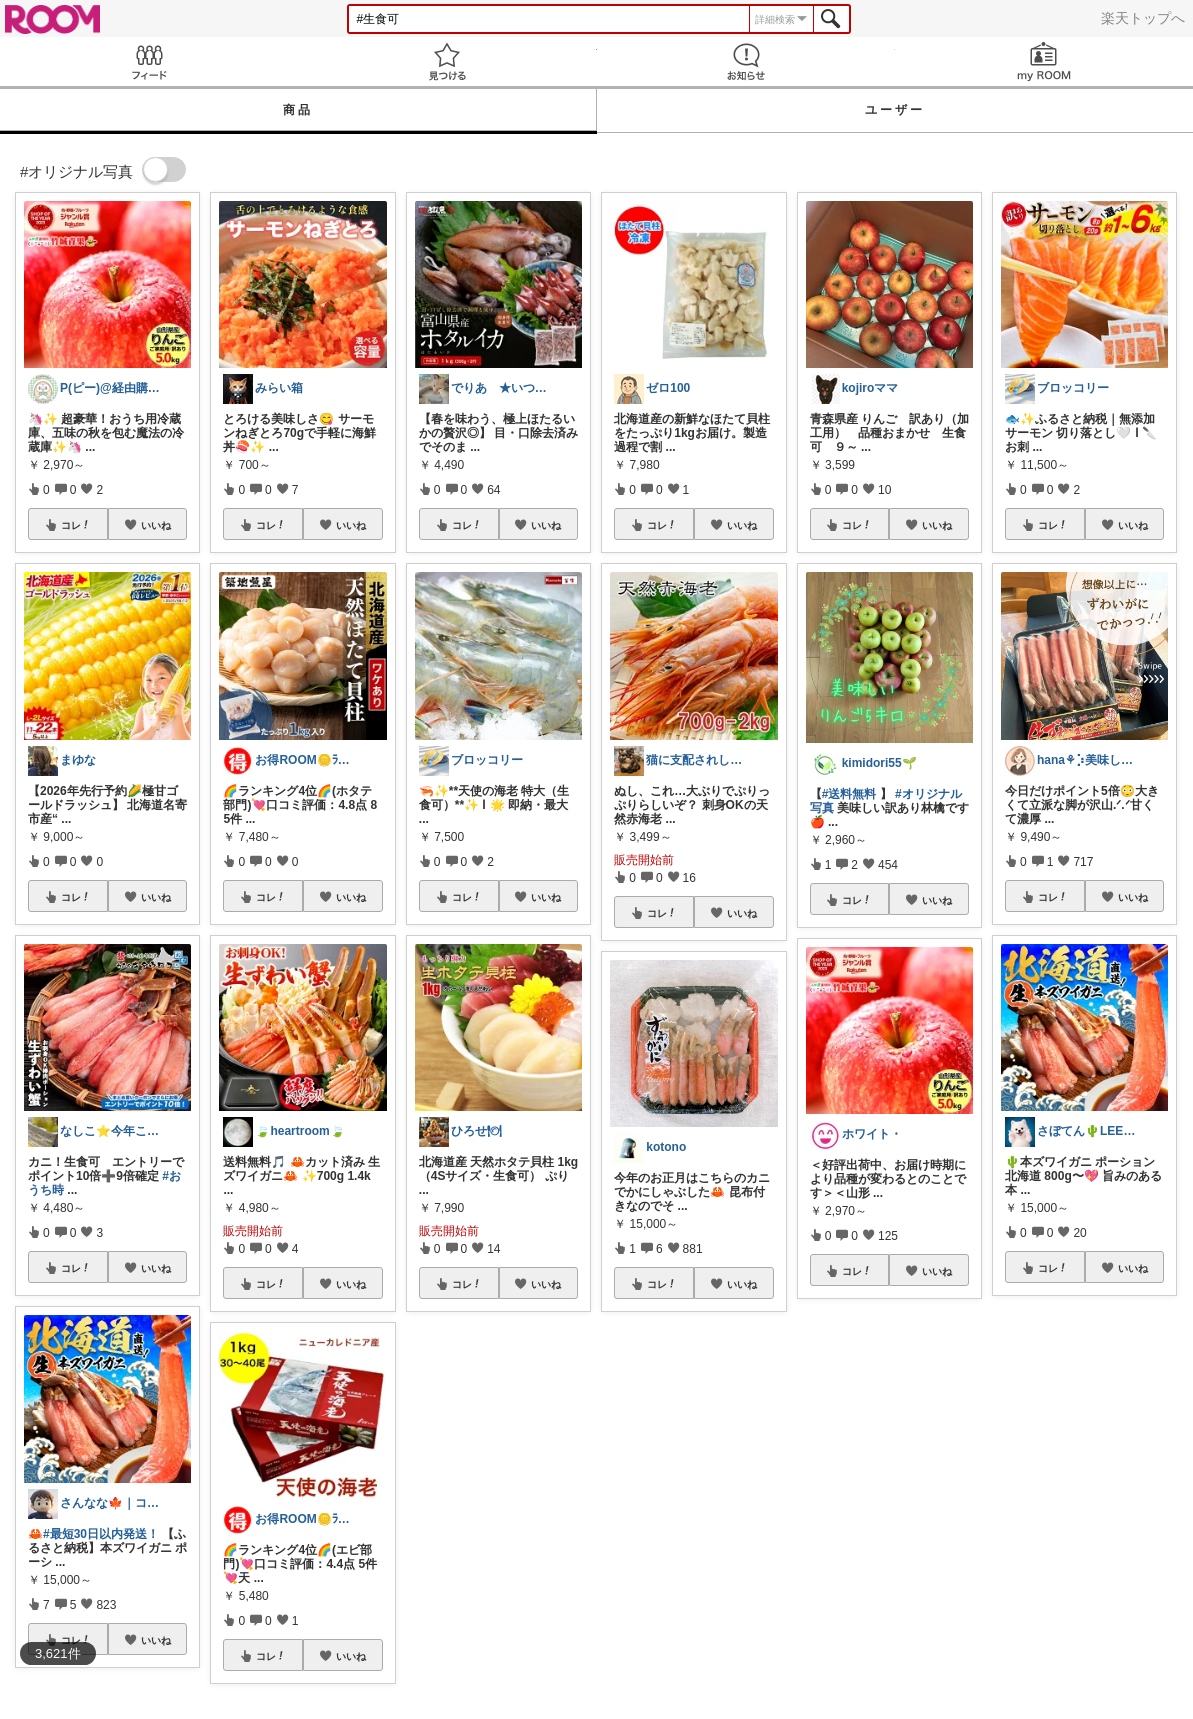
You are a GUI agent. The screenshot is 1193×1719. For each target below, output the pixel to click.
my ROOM (1044, 61)
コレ (76, 525)
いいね (156, 525)
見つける (447, 61)
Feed (149, 61)
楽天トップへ (1143, 18)
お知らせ (746, 61)
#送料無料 (849, 794)
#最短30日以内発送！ (101, 1534)
